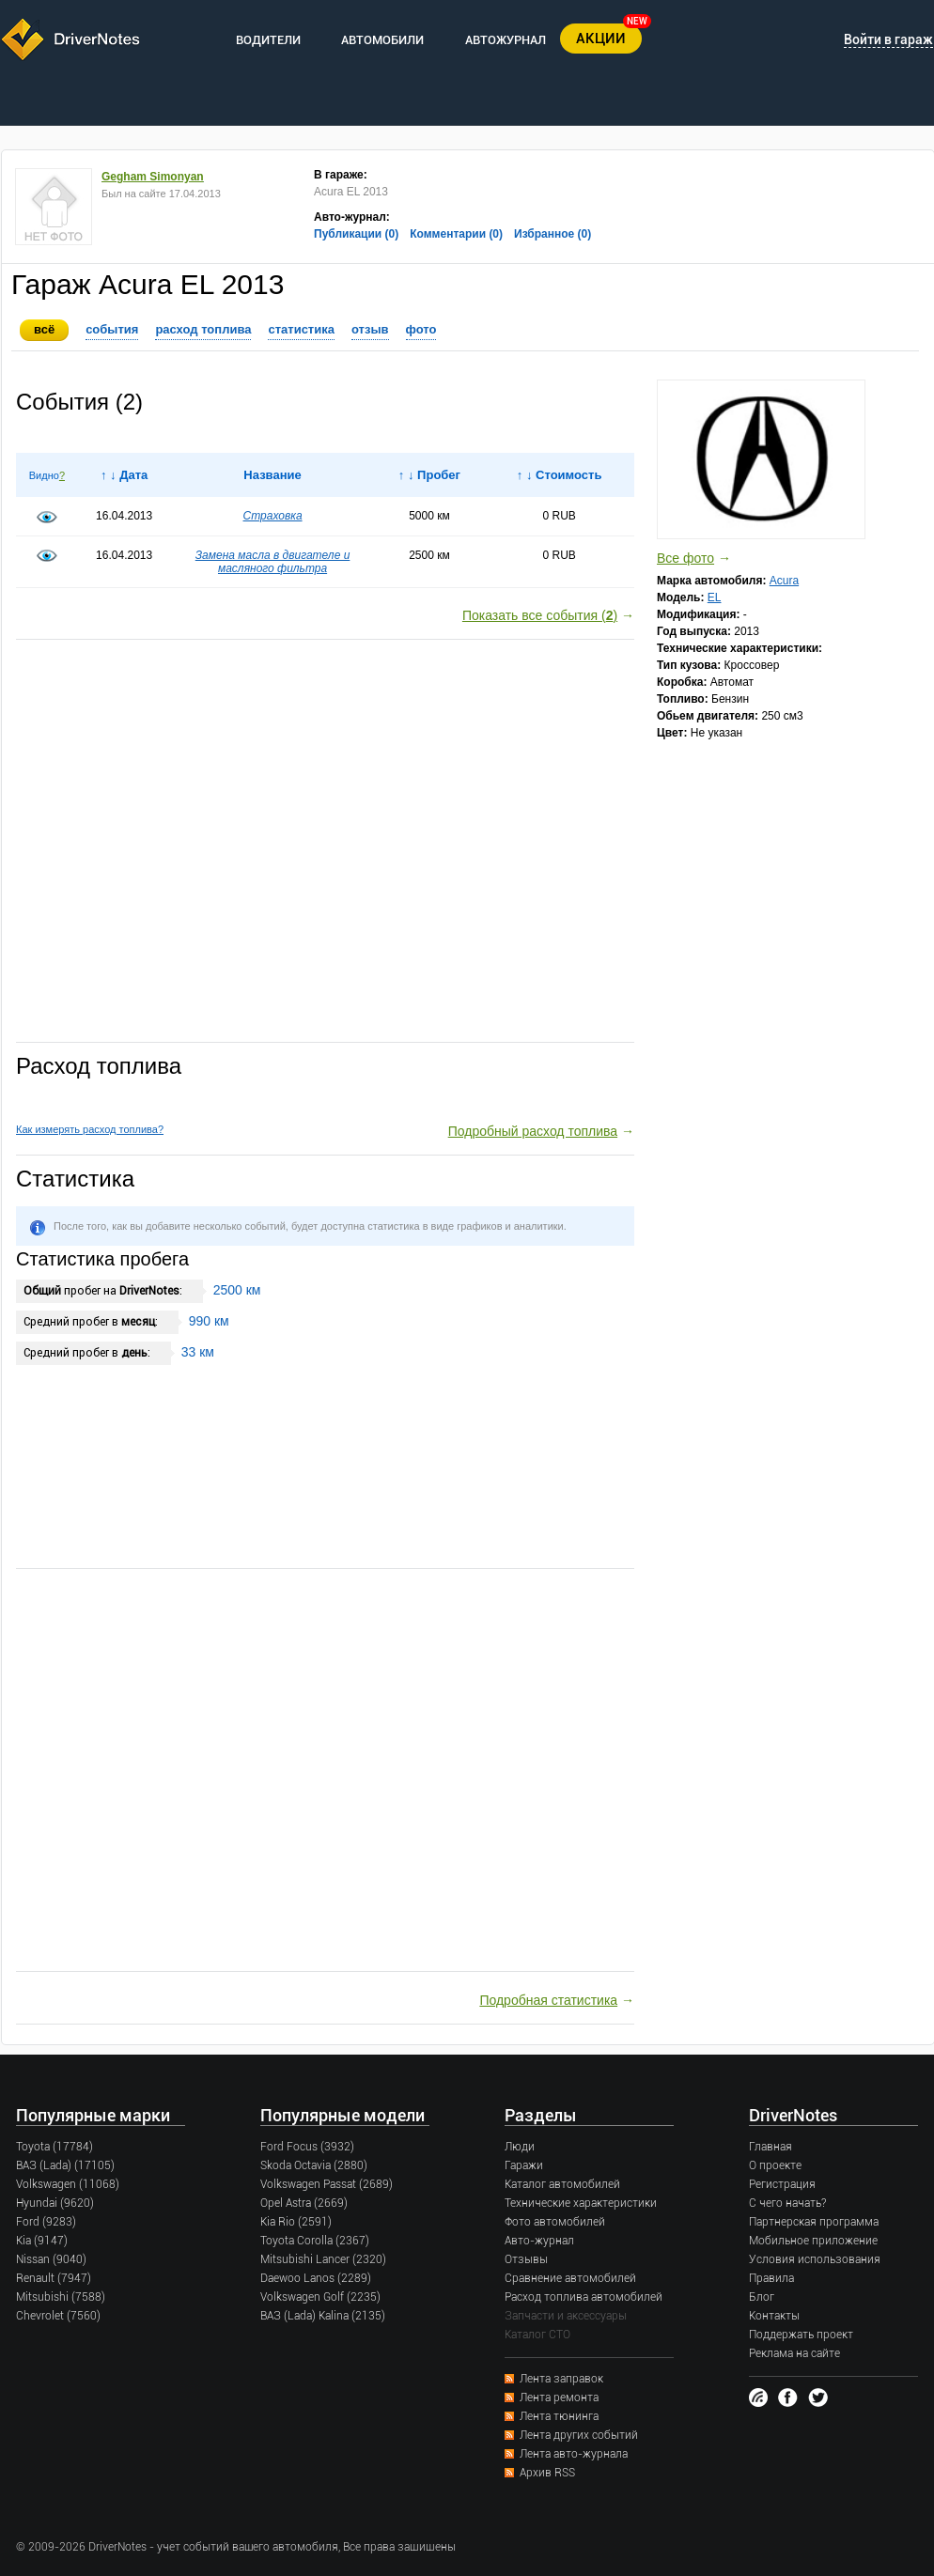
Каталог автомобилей (562, 2184)
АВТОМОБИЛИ (382, 40)
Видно (44, 475)
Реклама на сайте (794, 2353)
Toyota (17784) (54, 2146)
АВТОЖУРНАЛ (505, 40)
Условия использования (814, 2259)
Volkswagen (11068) (67, 2184)
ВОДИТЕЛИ (268, 40)
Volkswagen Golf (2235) (320, 2297)
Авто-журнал (539, 2240)
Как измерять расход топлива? (89, 1129)
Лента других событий (579, 2435)
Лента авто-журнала (574, 2453)
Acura (784, 580)
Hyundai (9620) (55, 2203)
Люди (520, 2146)
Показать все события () (539, 615)
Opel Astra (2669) (304, 2203)
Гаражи (524, 2165)
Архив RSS (547, 2472)
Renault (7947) (53, 2278)
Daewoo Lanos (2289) (315, 2278)
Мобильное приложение (813, 2240)
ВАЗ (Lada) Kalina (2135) (322, 2315)
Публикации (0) (356, 234)
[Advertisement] (325, 842)
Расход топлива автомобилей (583, 2297)
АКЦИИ (601, 38)
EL (715, 597)
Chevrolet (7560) (58, 2315)
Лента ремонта (559, 2397)
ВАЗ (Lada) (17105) (65, 2165)
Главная (770, 2146)
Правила (771, 2278)
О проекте (775, 2165)
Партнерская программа (814, 2221)
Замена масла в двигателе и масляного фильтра (272, 562)
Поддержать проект (801, 2334)
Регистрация (782, 2184)
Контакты (774, 2315)
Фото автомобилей (555, 2221)
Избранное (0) (552, 234)
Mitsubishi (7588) (60, 2297)
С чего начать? (787, 2203)
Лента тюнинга (559, 2416)
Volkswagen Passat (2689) (326, 2184)
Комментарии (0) (456, 234)
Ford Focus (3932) (307, 2146)
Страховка (273, 515)
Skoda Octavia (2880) (313, 2165)
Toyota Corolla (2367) (314, 2240)
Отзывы (526, 2259)
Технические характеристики (581, 2203)
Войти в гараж (888, 39)
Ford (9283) (46, 2221)
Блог (761, 2297)
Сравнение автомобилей (570, 2278)
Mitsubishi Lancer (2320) (323, 2259)
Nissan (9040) (51, 2259)
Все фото (685, 558)
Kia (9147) (42, 2240)
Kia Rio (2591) (296, 2221)
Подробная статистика (548, 2000)
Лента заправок (561, 2378)
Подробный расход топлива (532, 1131)
